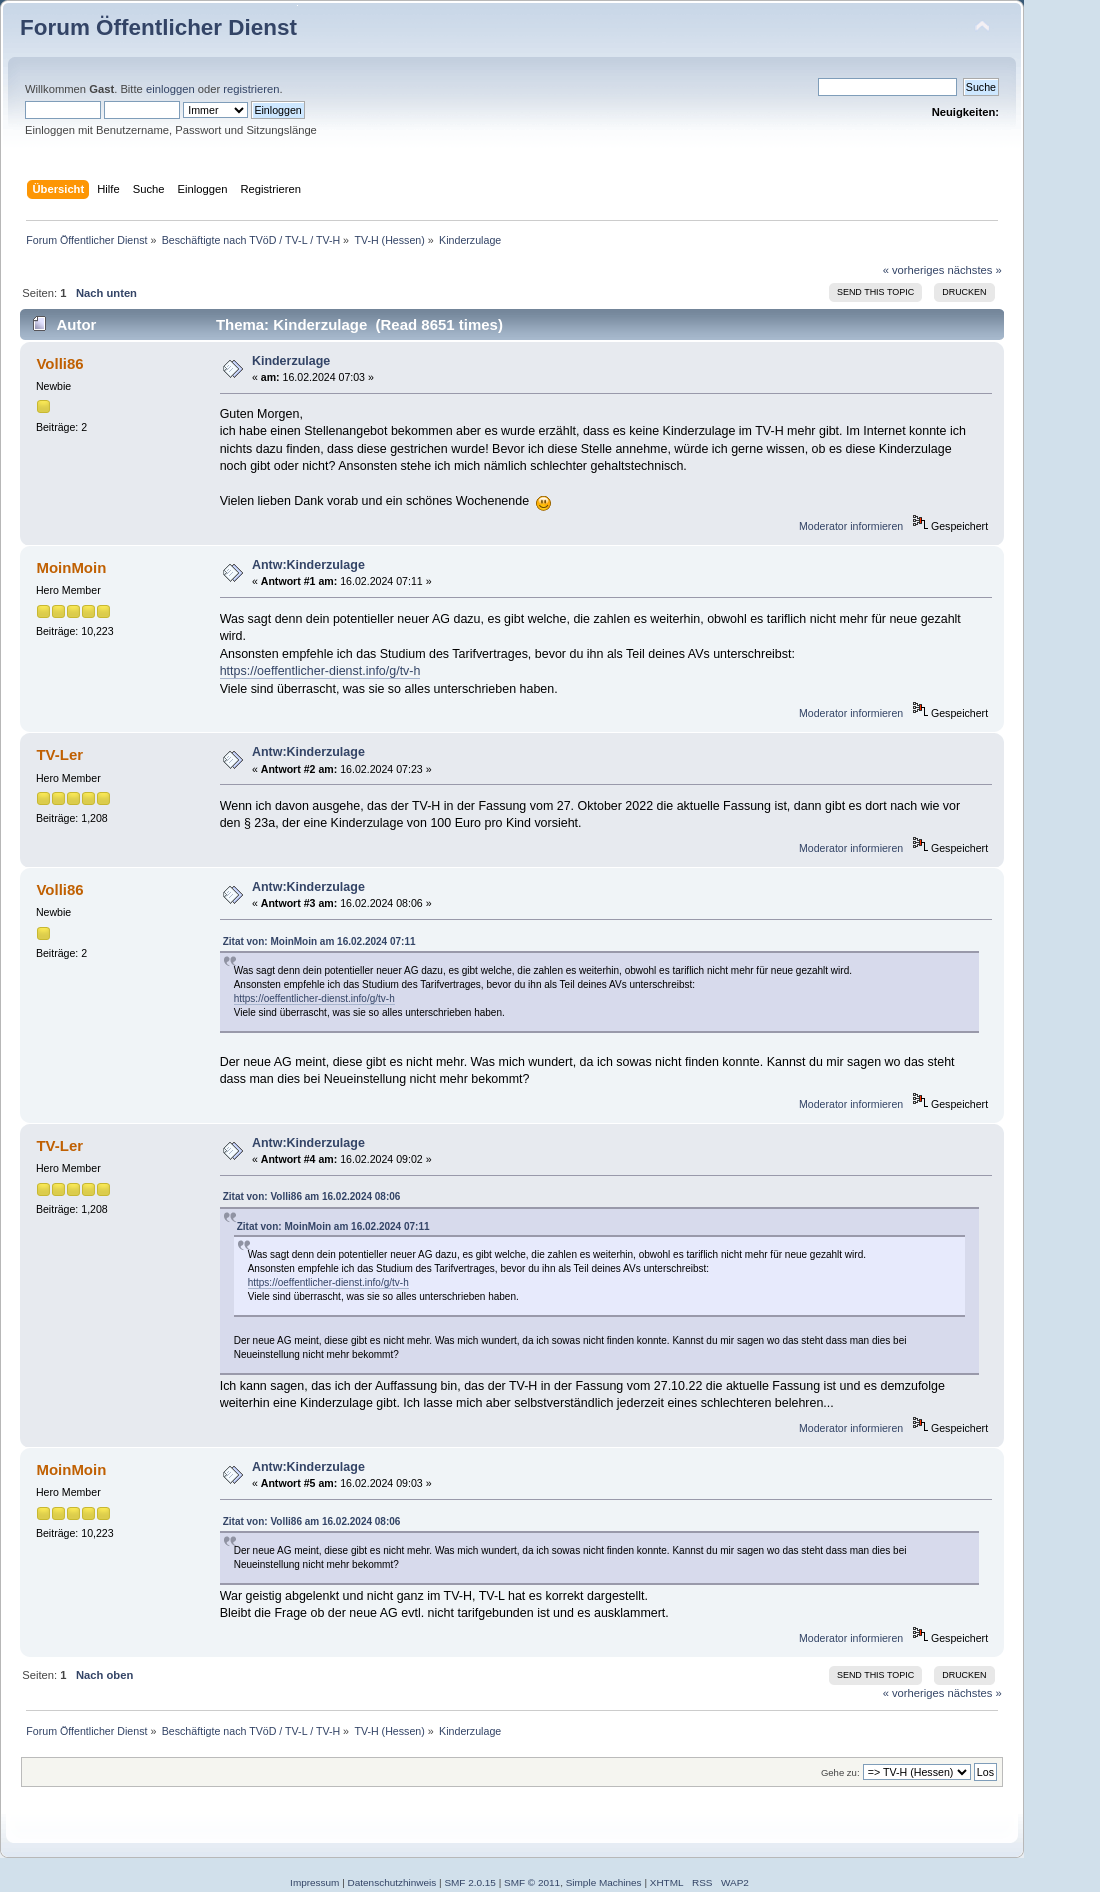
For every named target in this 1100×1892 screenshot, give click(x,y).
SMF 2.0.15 (470, 1882)
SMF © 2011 (532, 1882)
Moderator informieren (851, 526)
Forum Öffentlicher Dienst (158, 27)
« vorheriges (914, 270)
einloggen (170, 89)
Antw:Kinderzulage (308, 565)
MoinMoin (71, 567)
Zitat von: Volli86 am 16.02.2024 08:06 (312, 1196)
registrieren (251, 89)
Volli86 (59, 363)
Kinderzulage (291, 361)
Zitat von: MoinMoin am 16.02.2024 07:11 (319, 941)
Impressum (314, 1882)
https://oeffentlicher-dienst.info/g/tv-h (320, 671)
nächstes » (975, 270)
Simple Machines (604, 1882)
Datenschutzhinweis (392, 1882)
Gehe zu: (840, 1772)
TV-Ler (59, 754)
